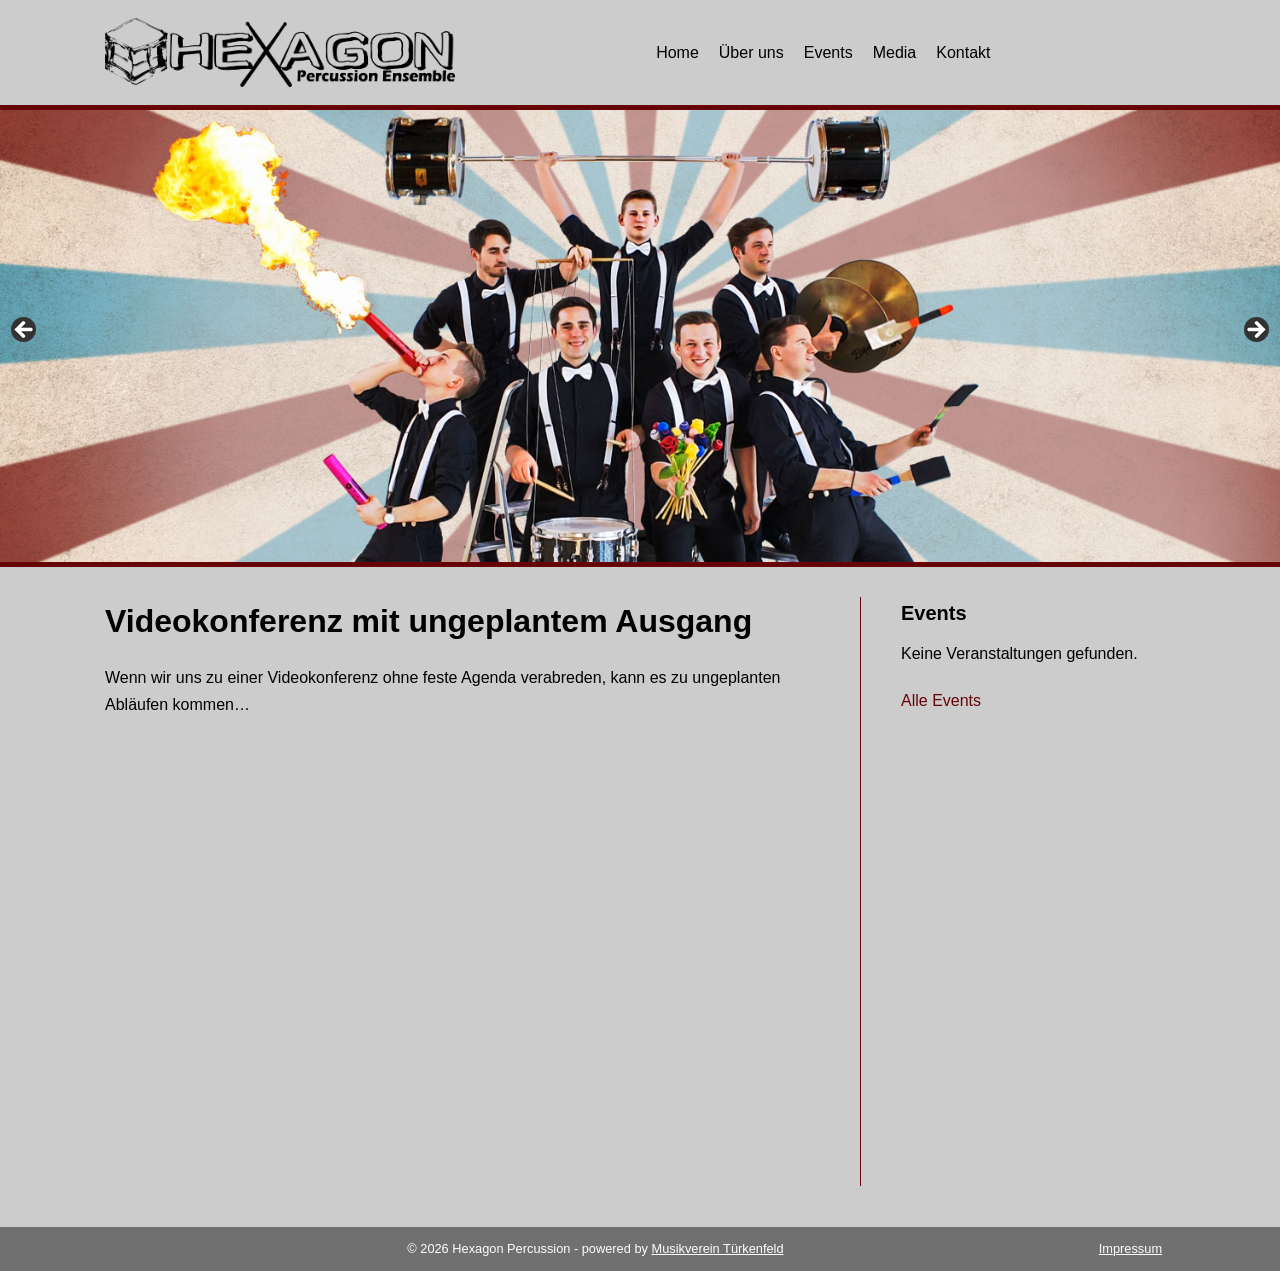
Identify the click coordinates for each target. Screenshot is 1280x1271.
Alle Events (941, 700)
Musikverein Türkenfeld (717, 1248)
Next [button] (1255, 331)
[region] (640, 338)
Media (895, 52)
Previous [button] (25, 331)
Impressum (1130, 1248)
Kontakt (963, 52)
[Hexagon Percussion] (280, 52)
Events (828, 52)
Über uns (751, 52)
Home (677, 52)
